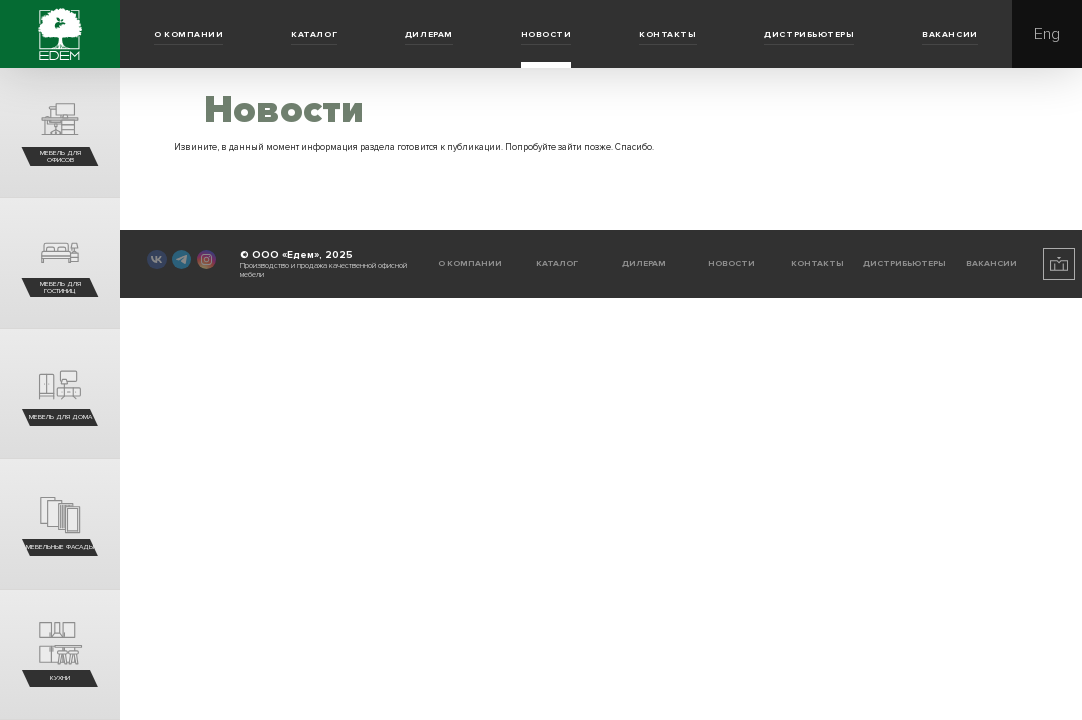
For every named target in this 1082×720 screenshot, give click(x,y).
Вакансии (949, 34)
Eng (1047, 34)
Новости (546, 34)
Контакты (667, 34)
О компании (188, 34)
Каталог (314, 34)
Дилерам (429, 34)
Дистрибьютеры (809, 34)
